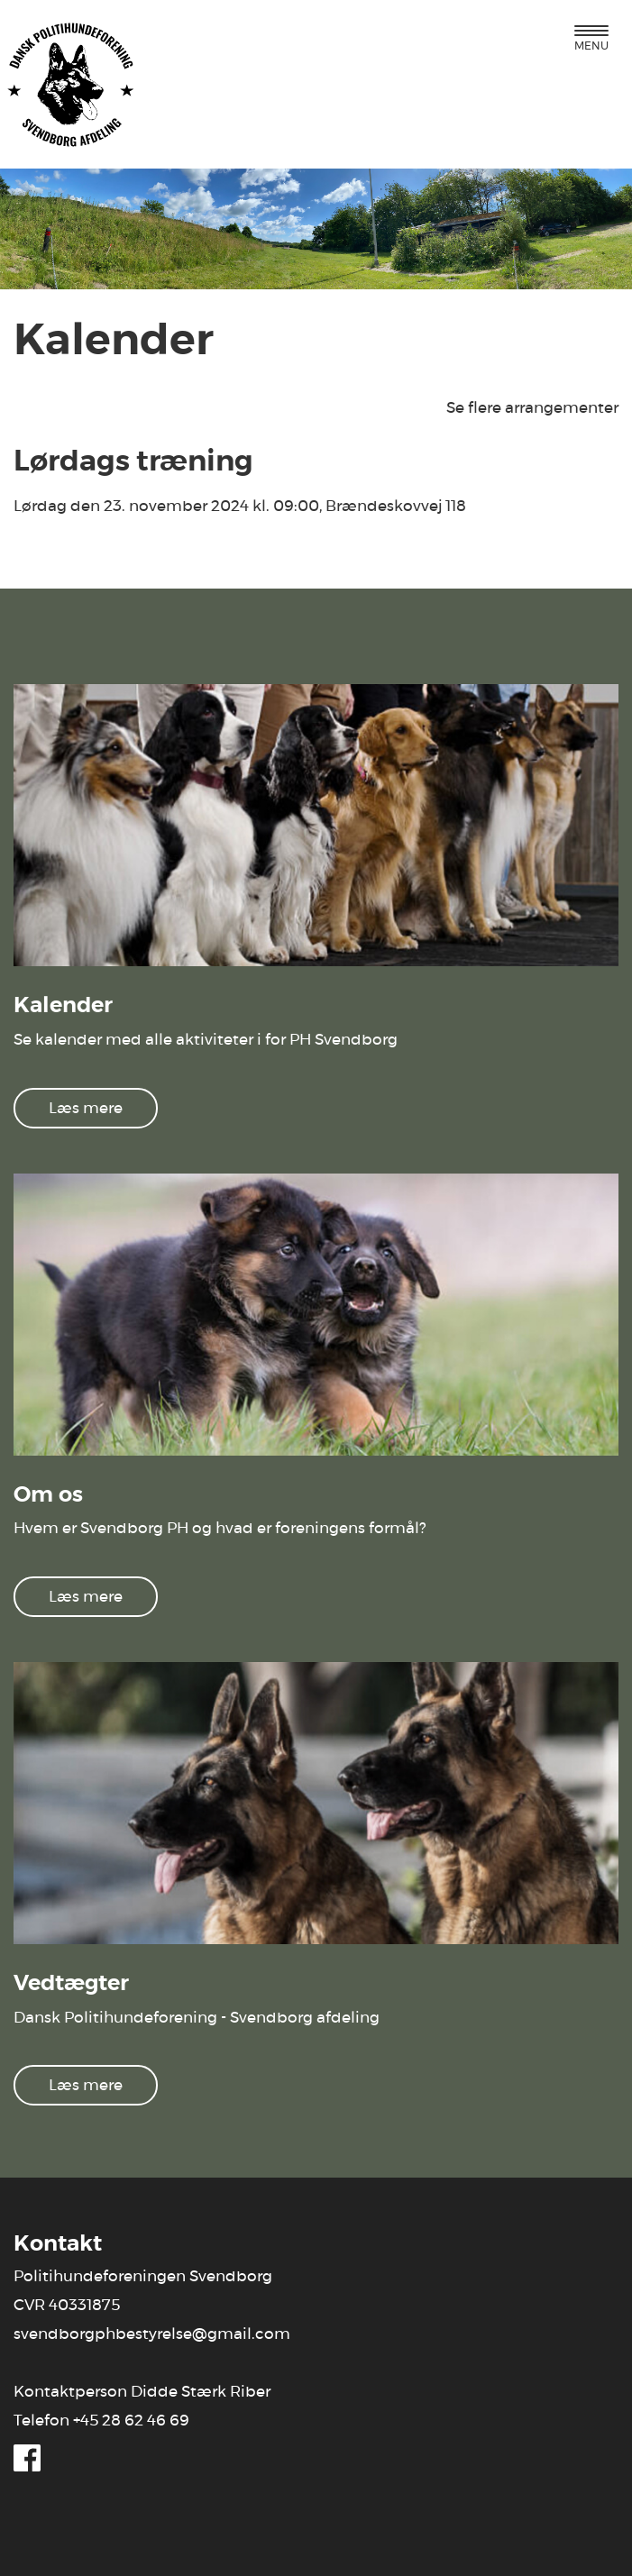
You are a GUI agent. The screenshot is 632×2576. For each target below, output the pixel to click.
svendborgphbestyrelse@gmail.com (152, 2334)
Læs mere (86, 1108)
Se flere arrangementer (532, 408)
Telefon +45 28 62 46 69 (101, 2420)
